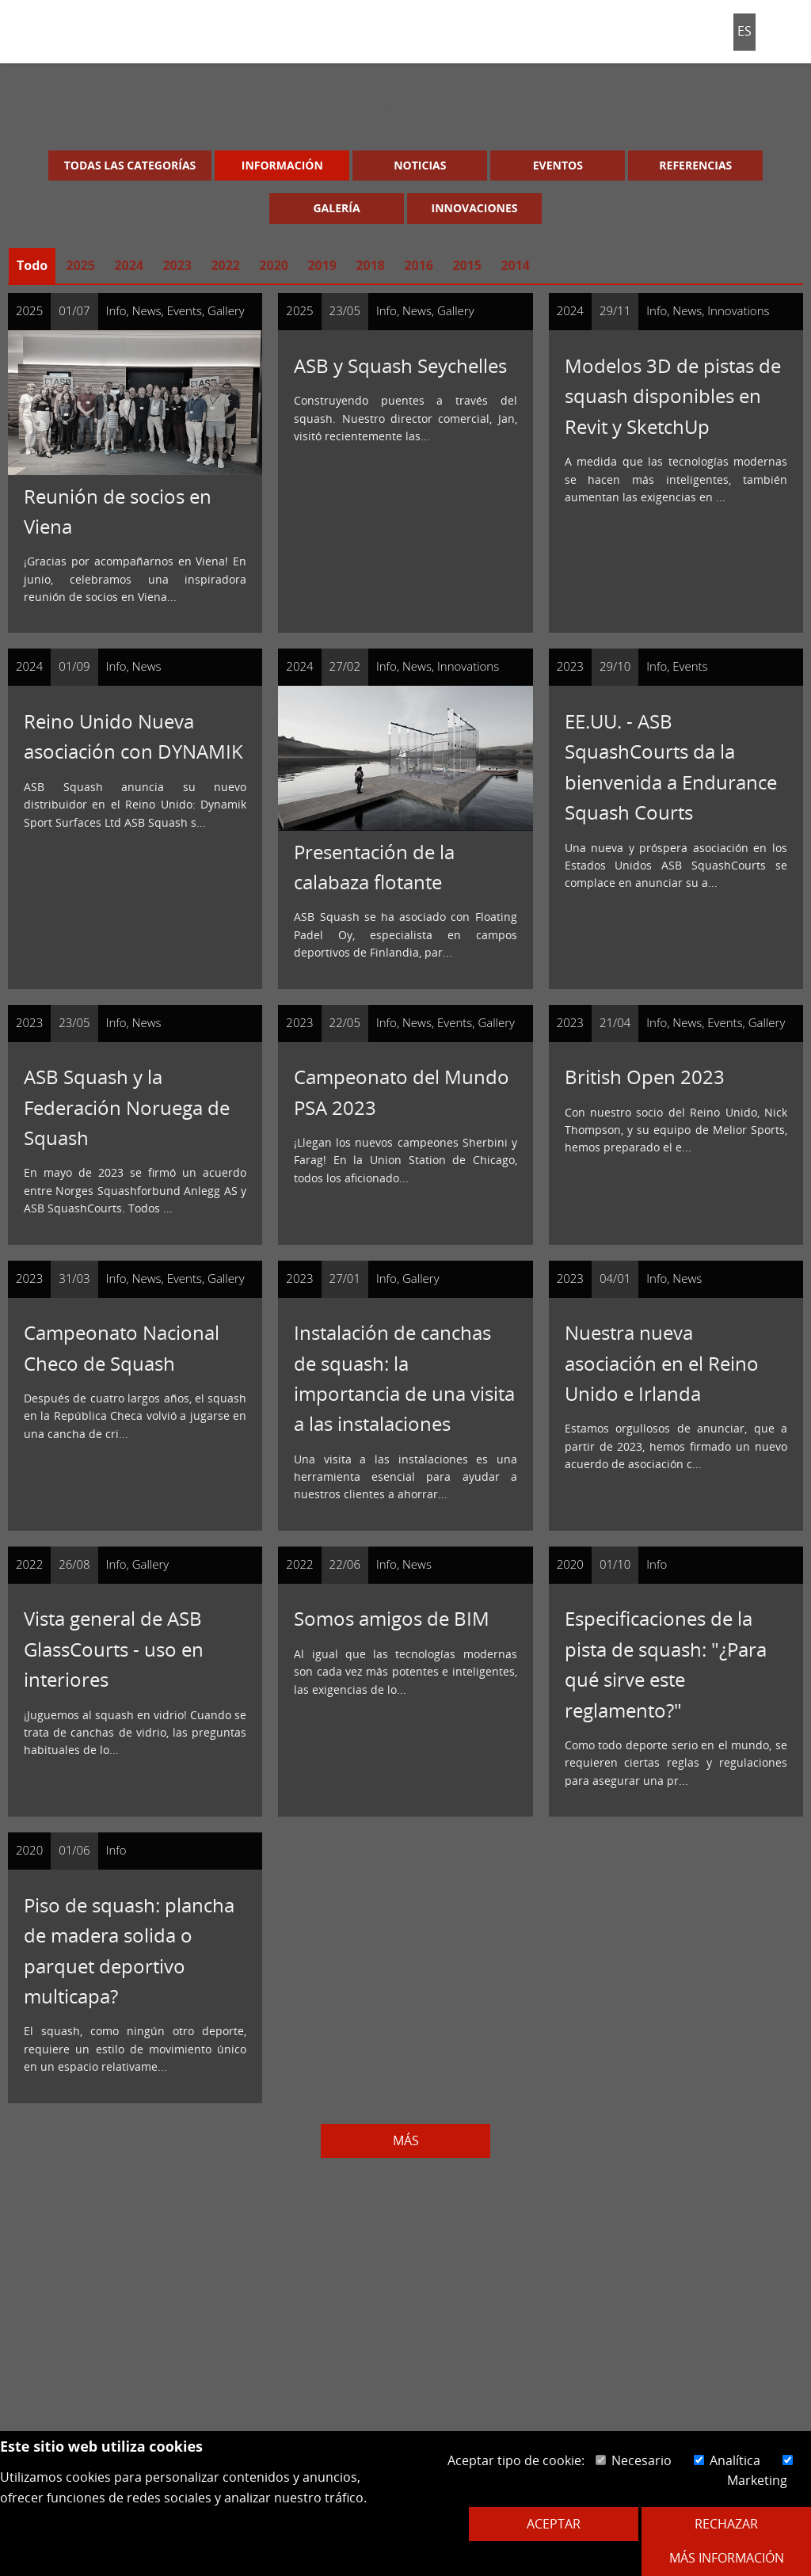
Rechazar (726, 2523)
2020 (273, 265)
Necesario (634, 2460)
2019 (322, 265)
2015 (467, 265)
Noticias (420, 165)
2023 (177, 265)
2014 (515, 265)
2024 (128, 265)
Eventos (558, 165)
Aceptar (554, 2523)
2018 (370, 265)
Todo (32, 265)
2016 (418, 265)
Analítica (727, 2460)
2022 (225, 265)
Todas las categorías (130, 165)
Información (282, 165)
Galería (336, 207)
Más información (726, 2557)
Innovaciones (475, 207)
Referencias (695, 165)
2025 (80, 265)
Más (406, 2140)
